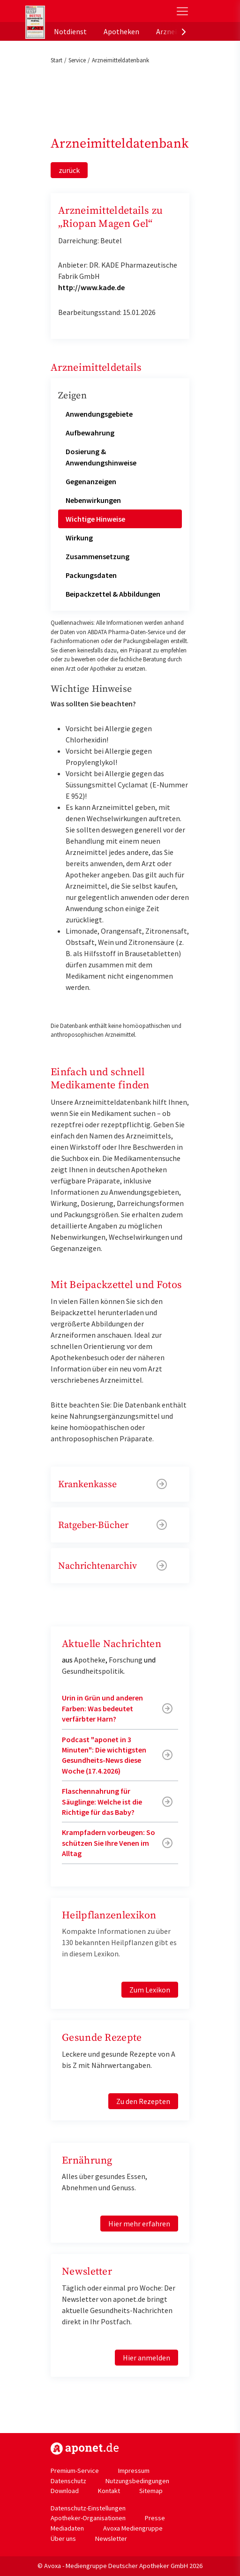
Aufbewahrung (90, 432)
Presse (155, 2518)
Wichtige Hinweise (95, 519)
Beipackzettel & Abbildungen (113, 594)
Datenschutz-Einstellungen (88, 2508)
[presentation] (183, 31)
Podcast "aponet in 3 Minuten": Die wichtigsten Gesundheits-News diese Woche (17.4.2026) (104, 1755)
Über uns (63, 2538)
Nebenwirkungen (93, 500)
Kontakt (109, 2490)
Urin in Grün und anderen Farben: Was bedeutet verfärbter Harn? (102, 1708)
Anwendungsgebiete (99, 414)
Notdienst (70, 31)
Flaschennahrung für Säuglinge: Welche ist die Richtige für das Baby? (102, 1801)
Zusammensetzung (97, 556)
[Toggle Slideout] (182, 11)
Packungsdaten (91, 575)
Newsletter (111, 2538)
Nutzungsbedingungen (137, 2481)
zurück (69, 170)
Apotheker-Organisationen (88, 2518)
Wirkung (79, 537)
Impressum (134, 2470)
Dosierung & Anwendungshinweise (101, 457)
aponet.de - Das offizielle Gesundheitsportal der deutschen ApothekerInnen (88, 11)
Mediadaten (67, 2528)
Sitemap (151, 2490)
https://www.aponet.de (85, 2448)
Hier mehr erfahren (139, 2223)
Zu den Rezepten (143, 2101)
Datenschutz (68, 2481)
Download (65, 2490)
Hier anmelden (146, 2357)
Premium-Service (75, 2470)
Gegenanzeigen (91, 481)
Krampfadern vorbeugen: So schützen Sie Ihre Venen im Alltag (108, 1842)
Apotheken (121, 31)
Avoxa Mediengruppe (133, 2528)
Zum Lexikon (149, 1989)
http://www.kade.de (91, 287)
